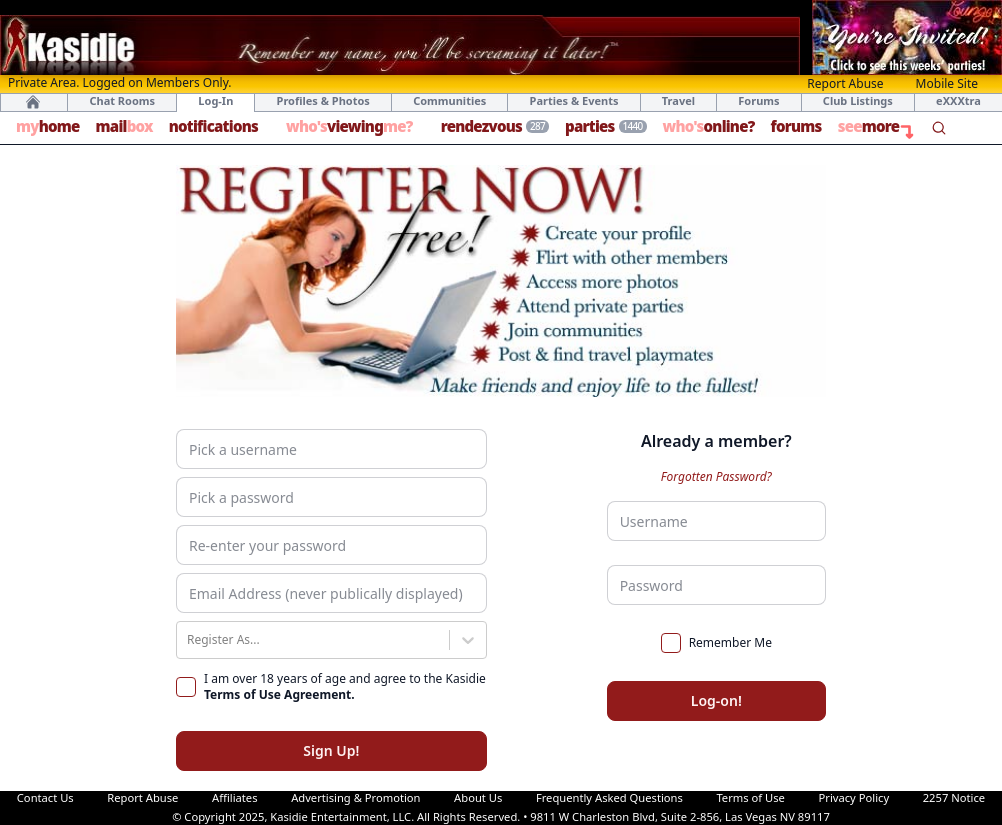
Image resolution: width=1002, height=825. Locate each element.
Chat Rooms (122, 101)
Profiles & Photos (323, 101)
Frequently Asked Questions (609, 797)
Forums (758, 101)
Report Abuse (845, 83)
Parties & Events (574, 101)
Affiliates (235, 797)
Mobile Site (947, 83)
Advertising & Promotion (355, 797)
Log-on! (716, 700)
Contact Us (45, 797)
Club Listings (858, 101)
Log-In (215, 101)
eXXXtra (958, 101)
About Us (478, 797)
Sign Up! (331, 750)
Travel (678, 101)
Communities (449, 101)
